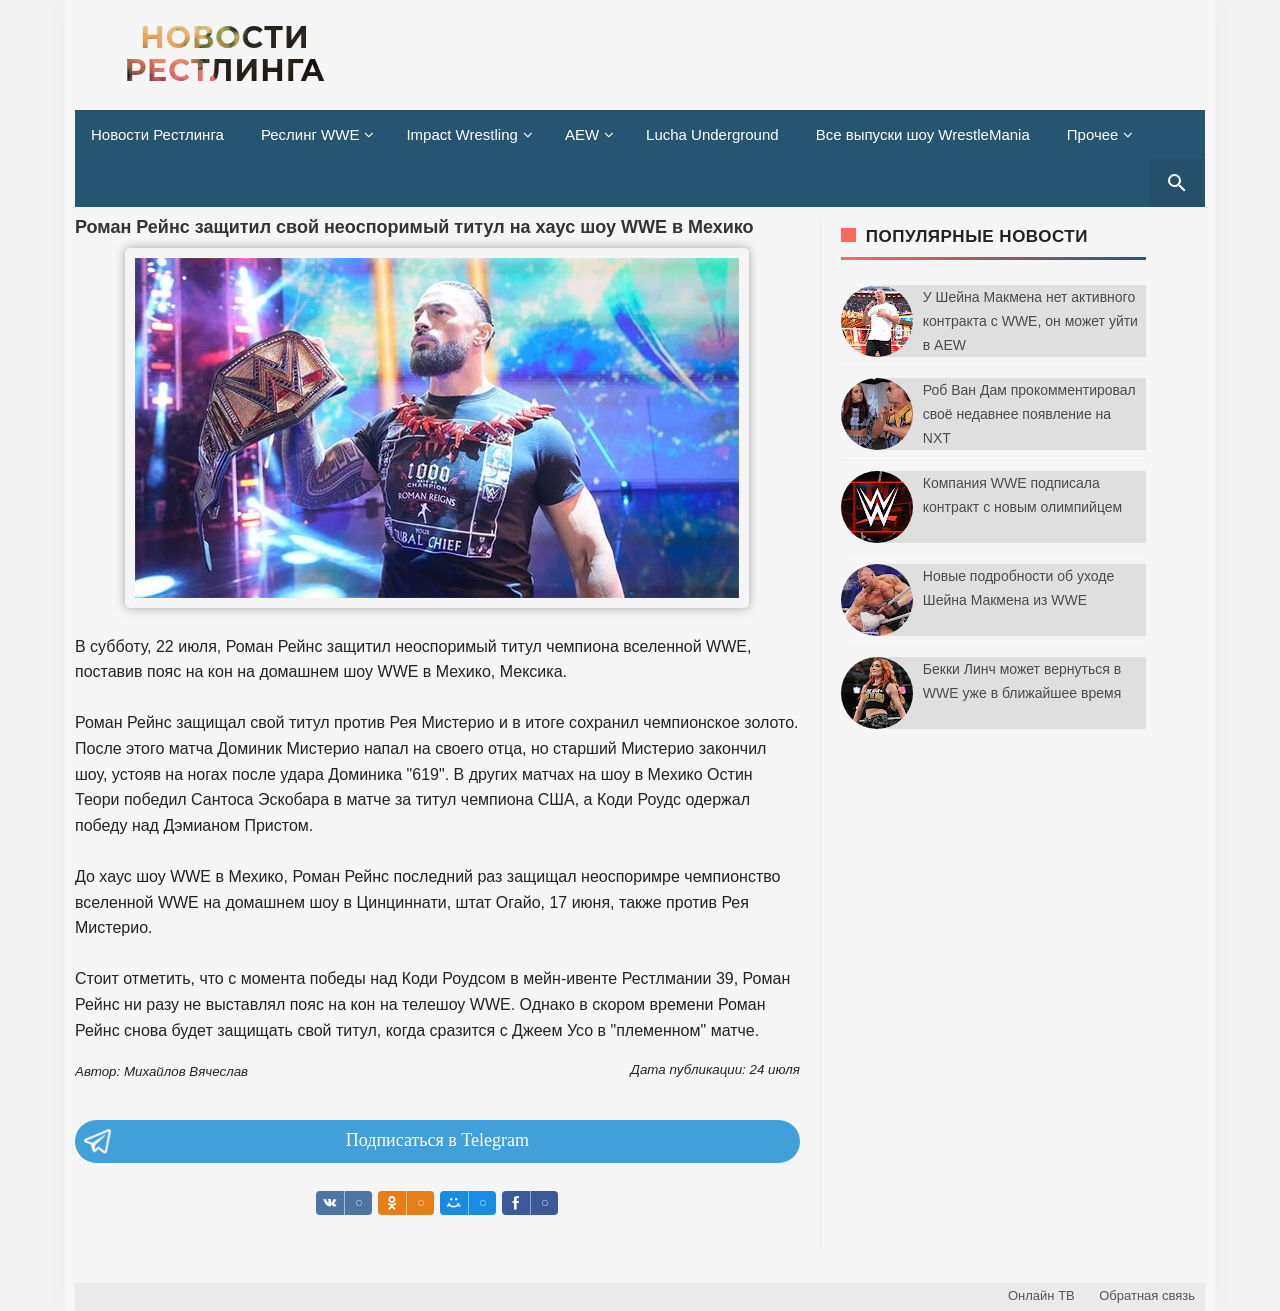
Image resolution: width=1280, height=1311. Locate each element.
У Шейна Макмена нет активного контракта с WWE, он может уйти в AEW (1030, 321)
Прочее (1093, 134)
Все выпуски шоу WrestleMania (923, 134)
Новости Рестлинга (157, 134)
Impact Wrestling (461, 134)
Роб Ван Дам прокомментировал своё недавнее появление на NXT (1029, 414)
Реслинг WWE (310, 134)
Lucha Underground (712, 134)
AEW (582, 134)
